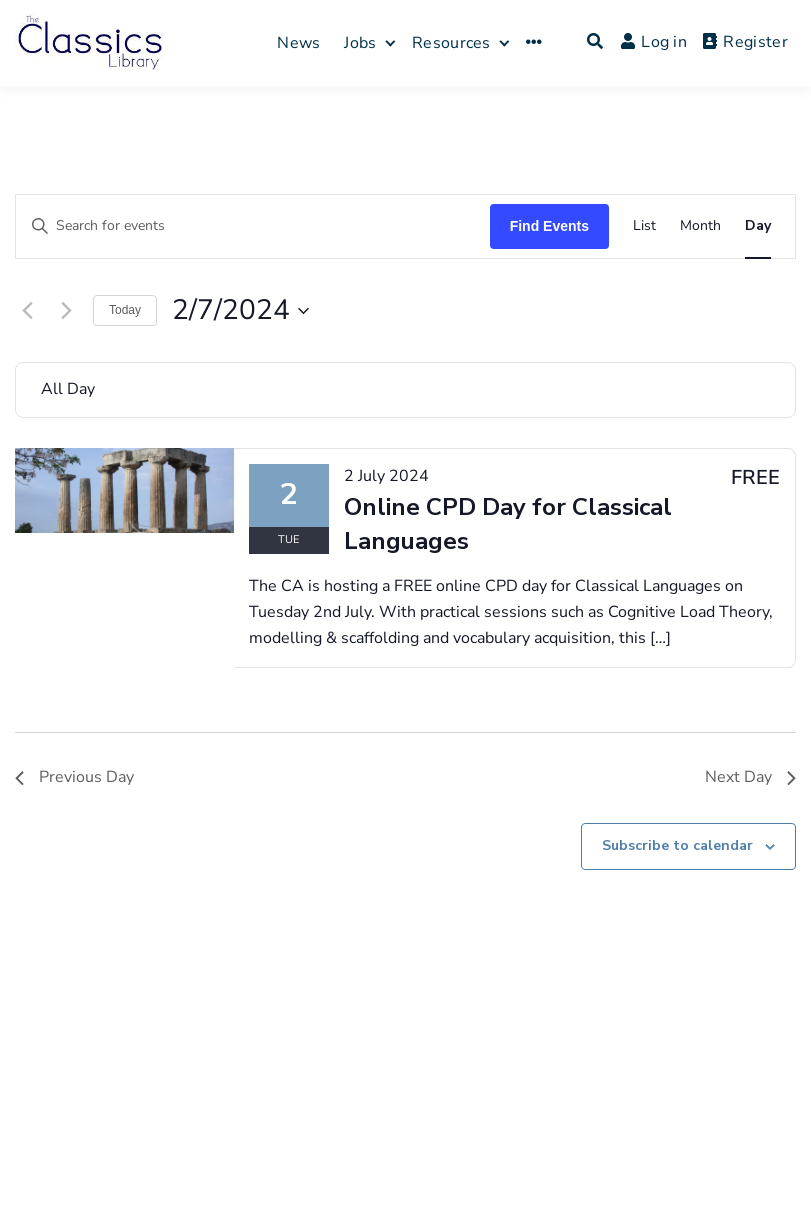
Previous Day (74, 777)
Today (125, 310)
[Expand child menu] (390, 42)
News (298, 43)
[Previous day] (27, 311)
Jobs (360, 43)
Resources (451, 43)
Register (745, 42)
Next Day (750, 777)
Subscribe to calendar (677, 845)
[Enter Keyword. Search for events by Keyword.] (253, 226)
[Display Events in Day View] (758, 226)
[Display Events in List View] (644, 226)
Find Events (549, 226)
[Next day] (66, 311)
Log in (654, 42)
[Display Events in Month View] (700, 226)
